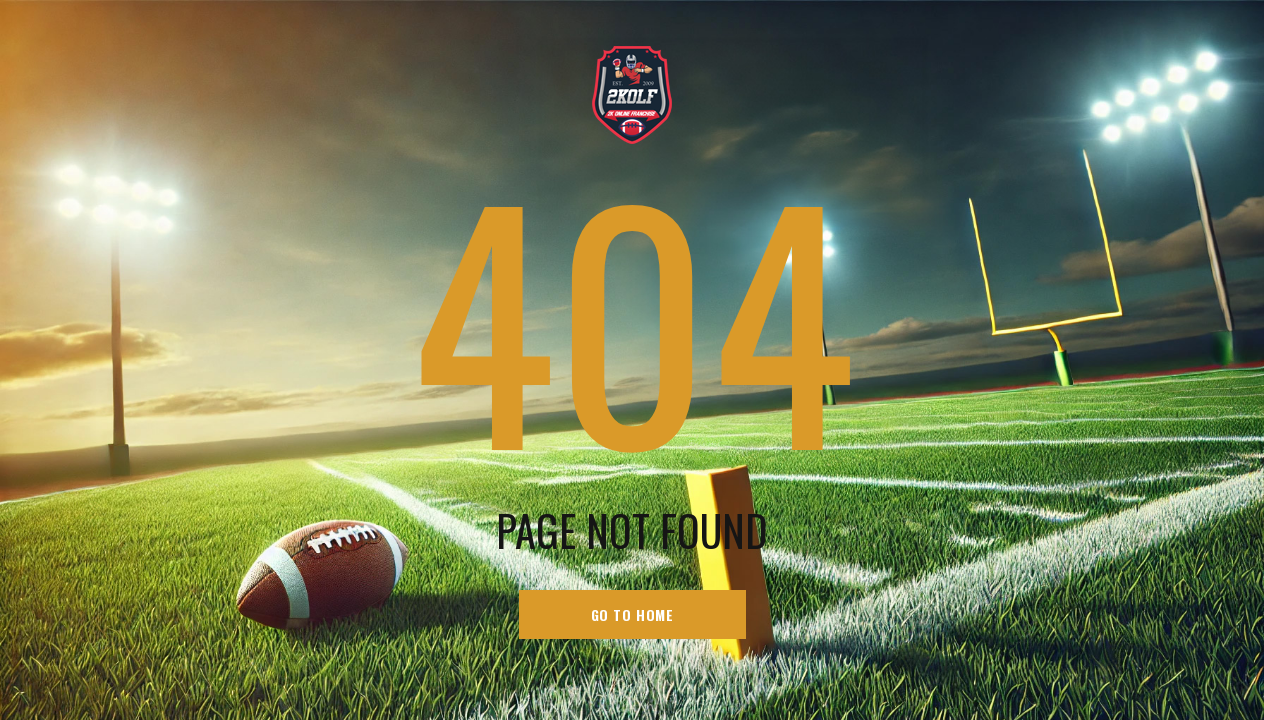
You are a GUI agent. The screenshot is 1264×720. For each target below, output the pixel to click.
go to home (632, 614)
